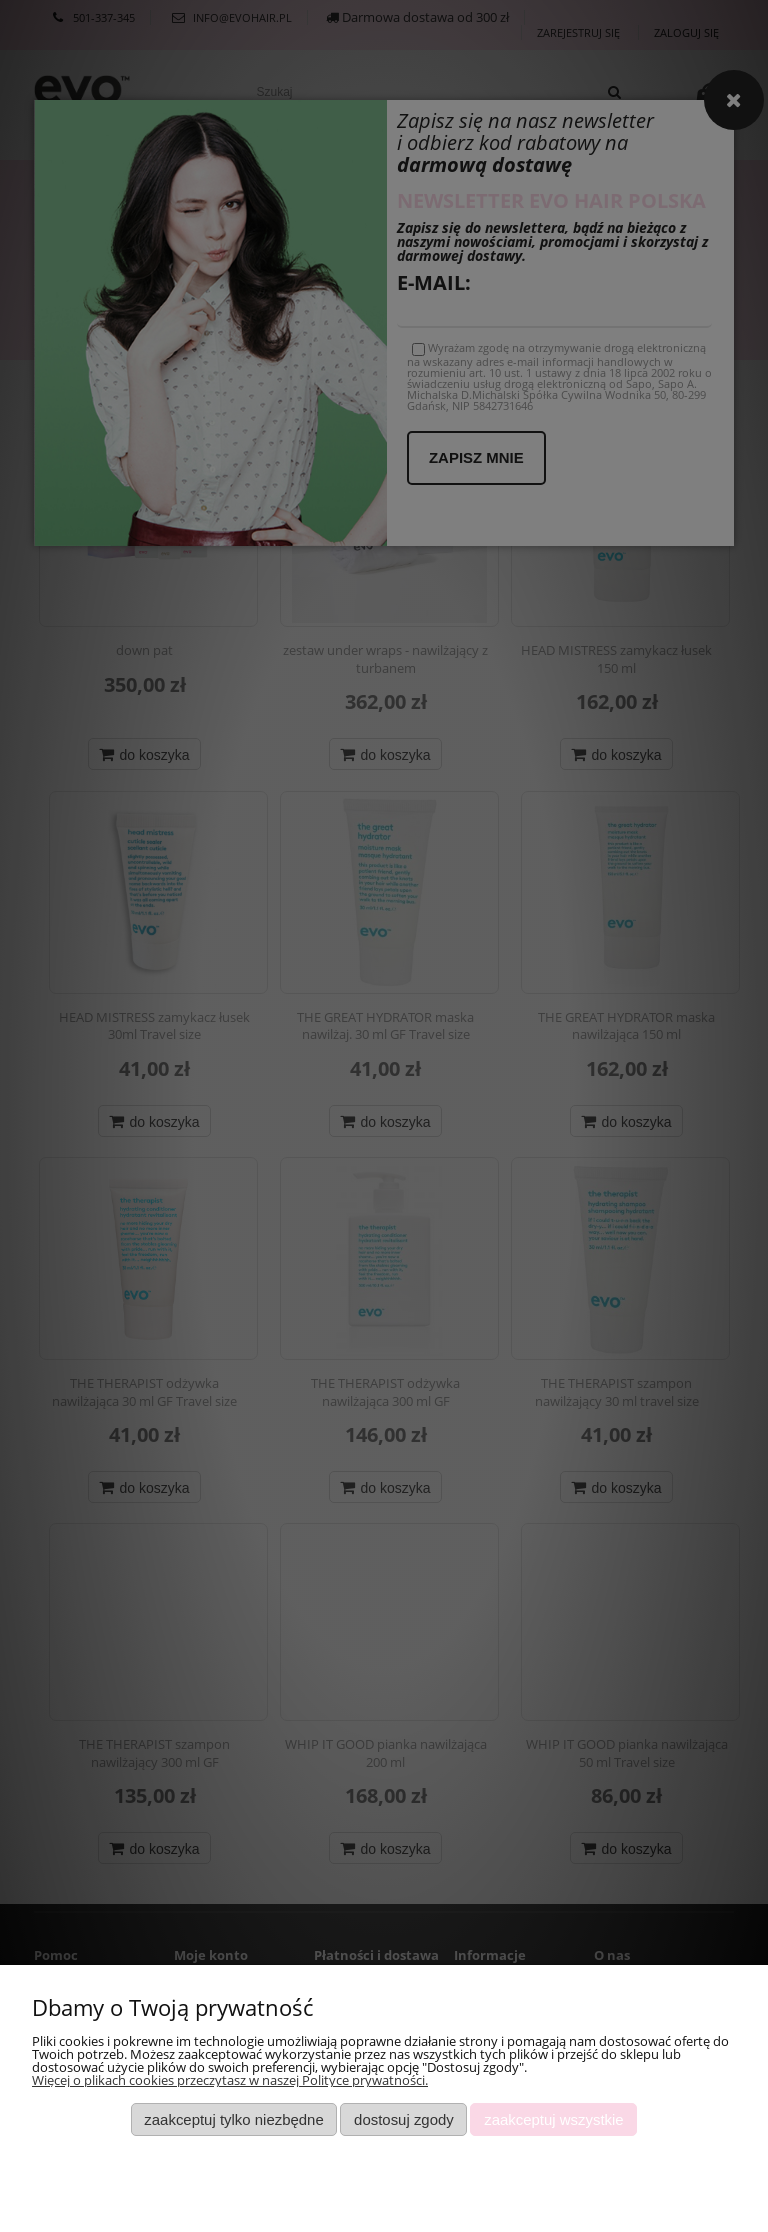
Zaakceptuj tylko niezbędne (233, 2119)
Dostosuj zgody (404, 2119)
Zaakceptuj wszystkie (553, 2119)
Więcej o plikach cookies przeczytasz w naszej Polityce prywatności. (230, 2080)
